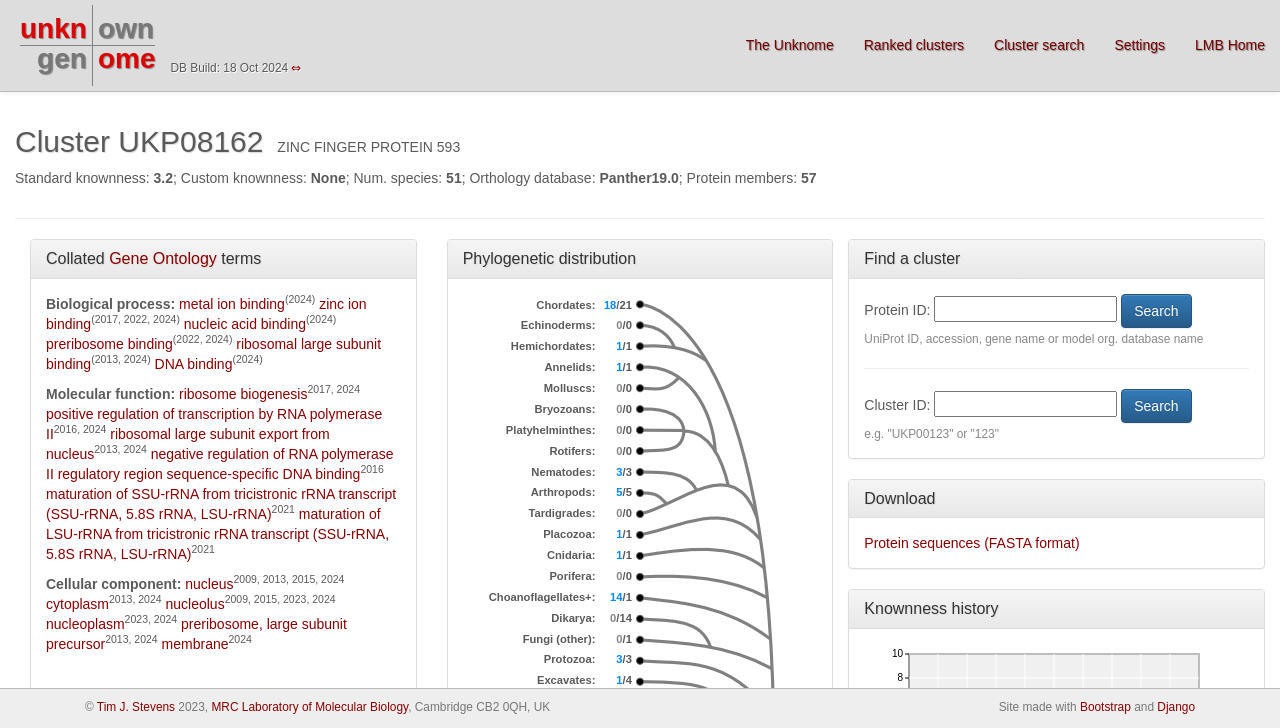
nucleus (209, 584)
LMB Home (1230, 45)
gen (62, 58)
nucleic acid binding (245, 324)
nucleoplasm (85, 624)
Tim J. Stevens (136, 707)
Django (1176, 707)
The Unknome (790, 45)
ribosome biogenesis (243, 394)
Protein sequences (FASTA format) (971, 543)
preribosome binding (109, 344)
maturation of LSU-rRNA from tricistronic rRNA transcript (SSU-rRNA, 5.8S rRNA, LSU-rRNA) (217, 534)
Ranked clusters (914, 45)
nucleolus (194, 604)
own (126, 28)
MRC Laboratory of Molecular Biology (309, 707)
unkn (53, 28)
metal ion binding (232, 304)
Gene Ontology (163, 258)
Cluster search (1039, 45)
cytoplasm (77, 604)
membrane (195, 644)
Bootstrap (1105, 707)
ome (127, 58)
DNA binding (194, 364)
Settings (1139, 45)
